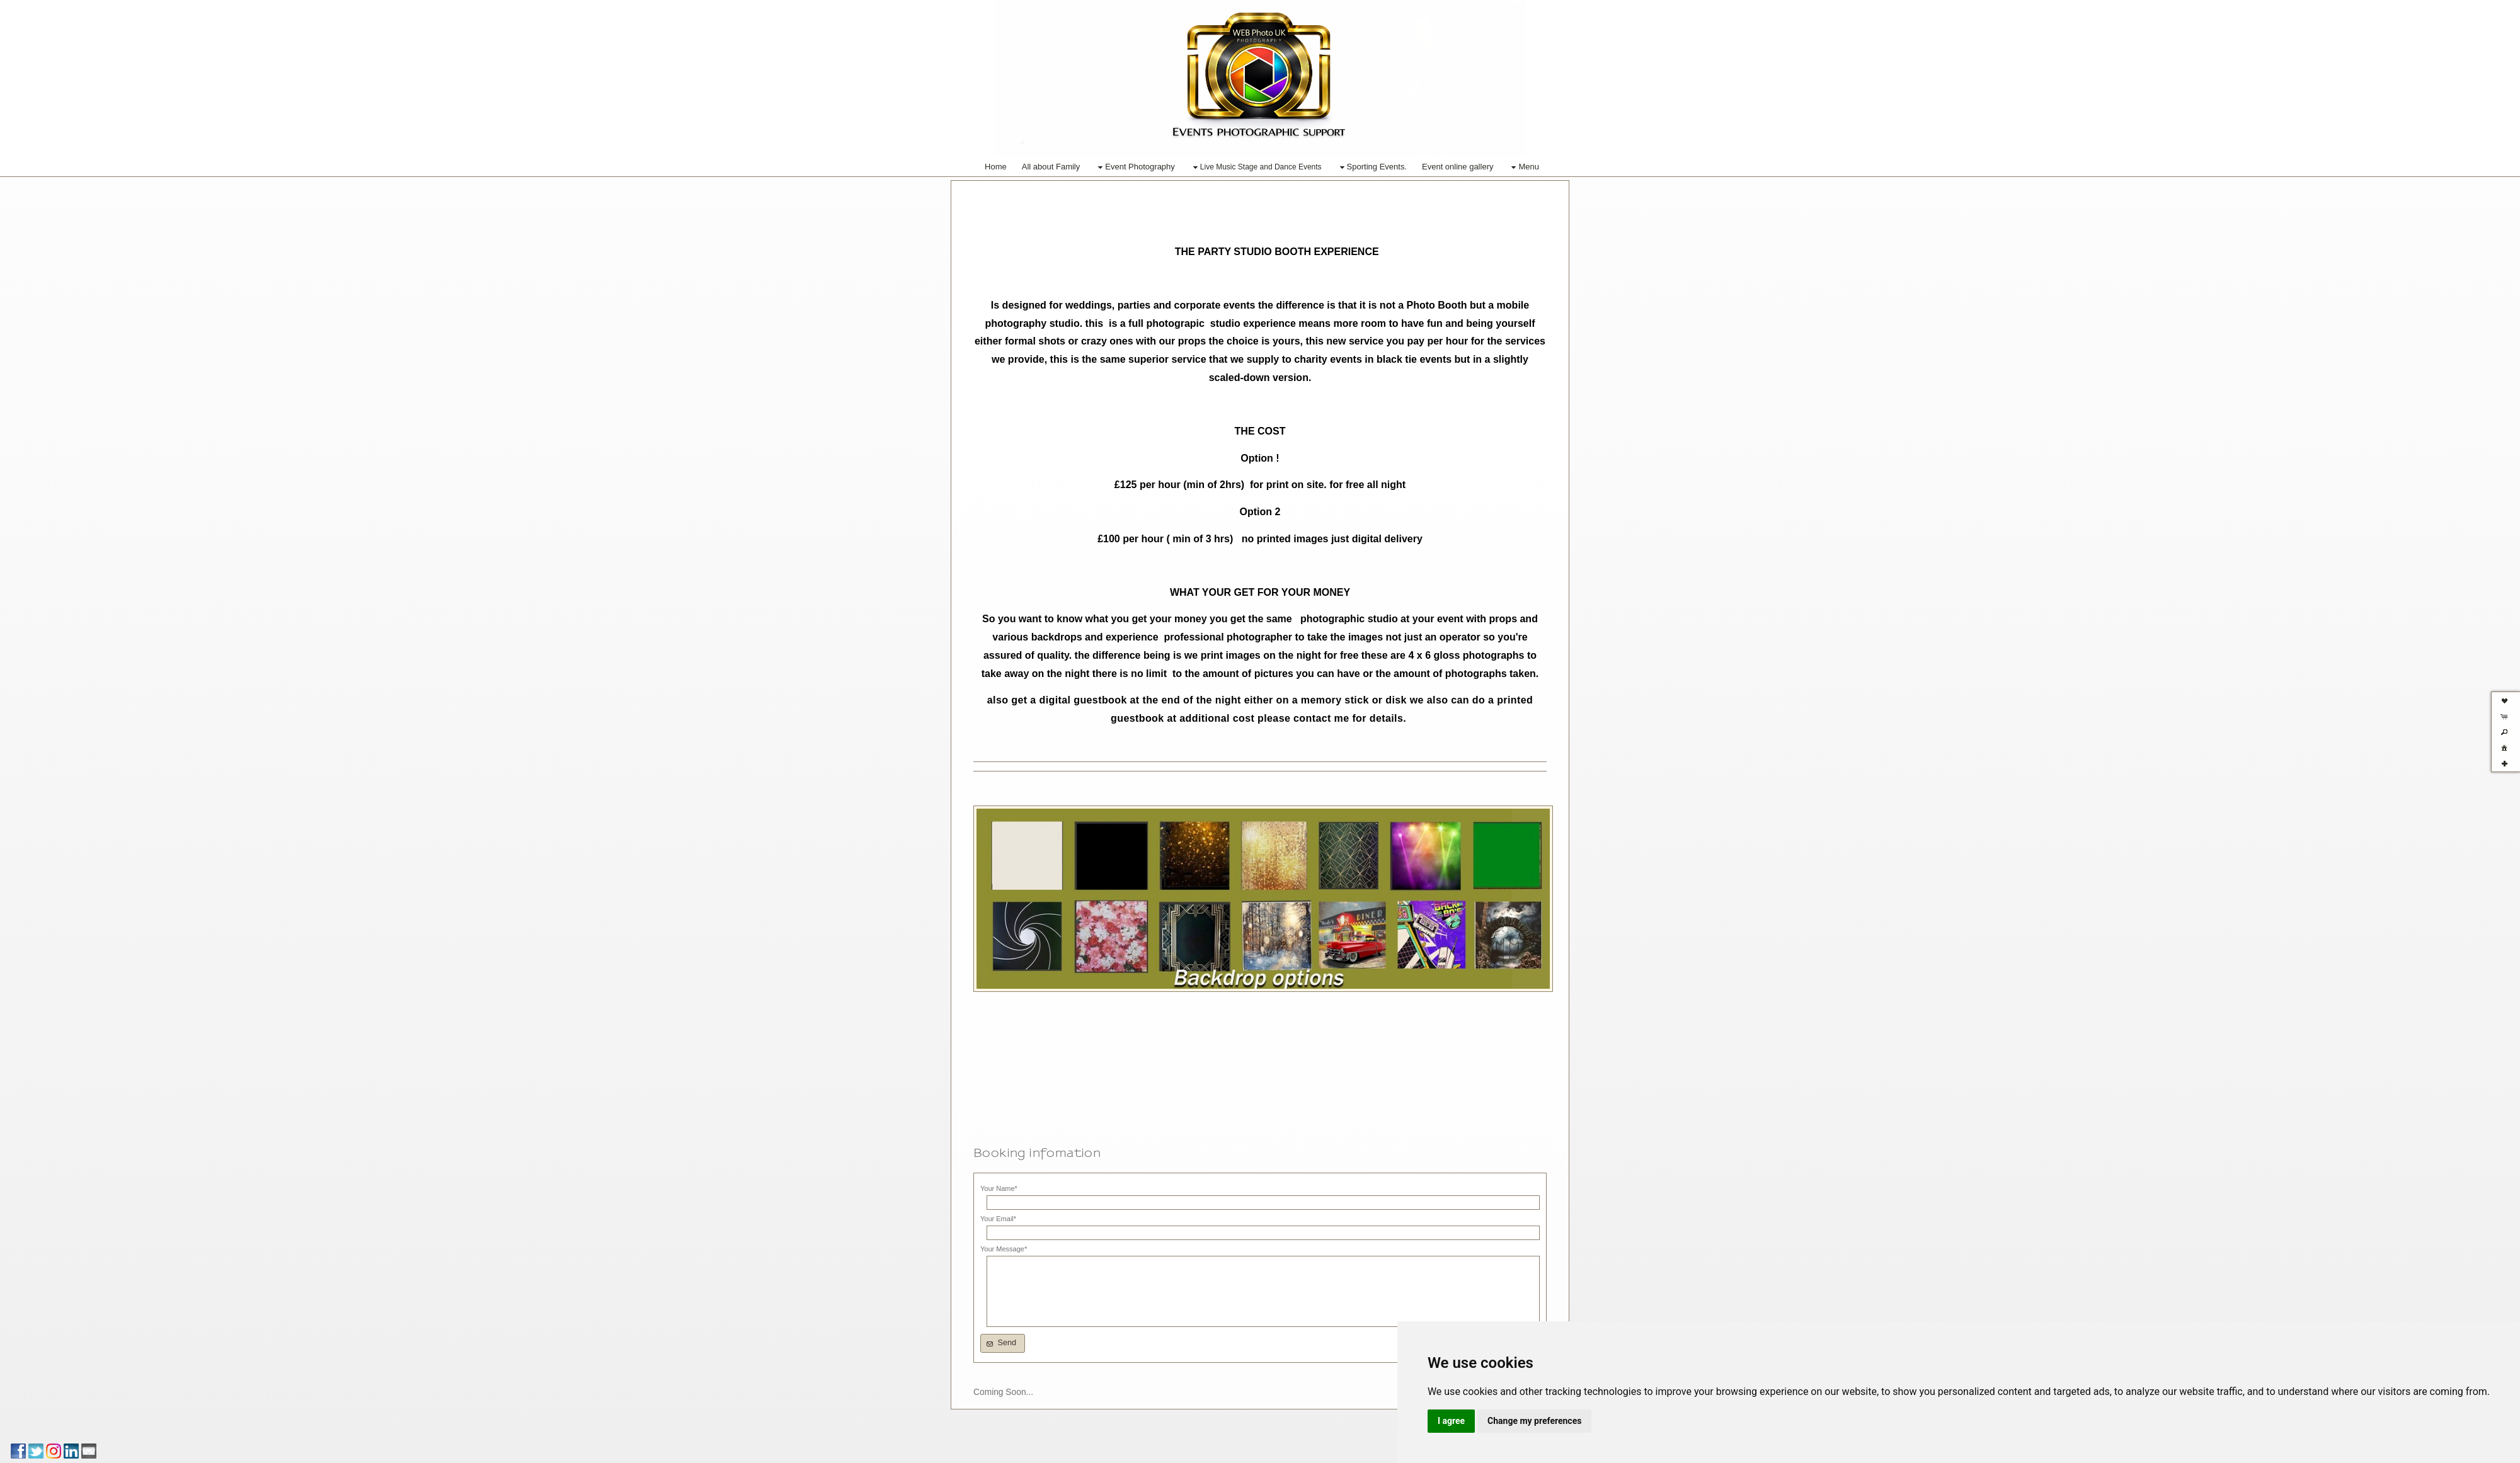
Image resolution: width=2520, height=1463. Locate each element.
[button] (1002, 1343)
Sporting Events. (1372, 167)
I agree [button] (1451, 1421)
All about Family (1051, 166)
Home (996, 166)
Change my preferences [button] (1534, 1421)
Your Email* (998, 1218)
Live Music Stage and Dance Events (1256, 167)
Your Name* (998, 1188)
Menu (1523, 167)
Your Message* (1003, 1249)
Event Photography (1135, 167)
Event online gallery (1457, 166)
